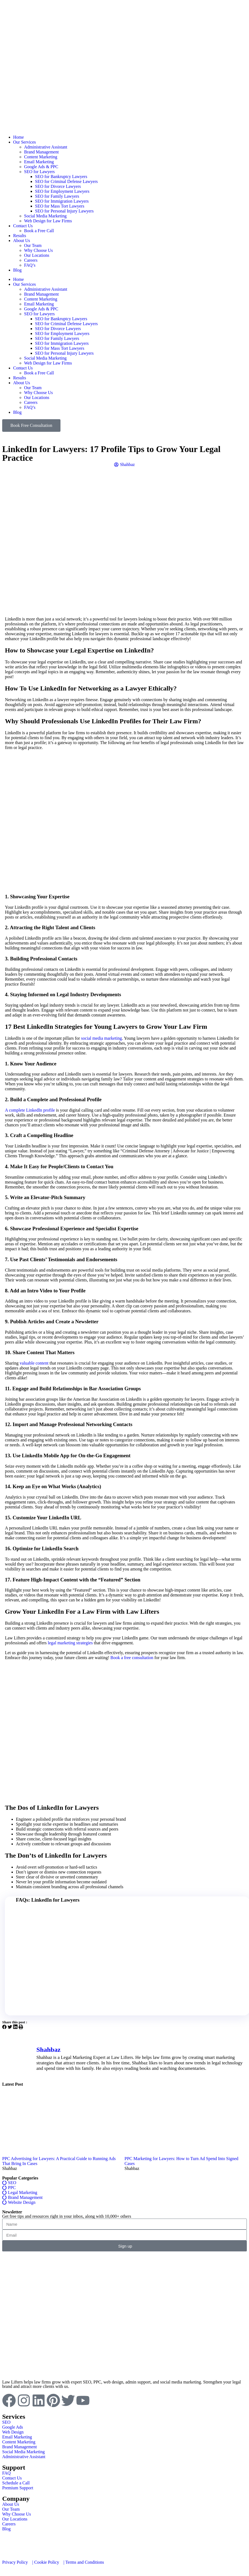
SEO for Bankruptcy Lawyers (61, 176)
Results (19, 235)
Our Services (24, 142)
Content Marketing (40, 157)
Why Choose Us (38, 250)
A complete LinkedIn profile (30, 1110)
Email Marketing (39, 161)
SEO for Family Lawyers (57, 196)
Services (13, 2416)
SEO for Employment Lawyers (62, 191)
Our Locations (36, 255)
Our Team (33, 245)
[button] (4, 2027)
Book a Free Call (39, 230)
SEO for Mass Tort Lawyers (59, 206)
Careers (30, 260)
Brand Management (41, 152)
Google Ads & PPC (41, 166)
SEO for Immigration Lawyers (62, 201)
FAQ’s (30, 265)
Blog (17, 270)
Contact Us (23, 225)
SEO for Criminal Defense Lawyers (66, 181)
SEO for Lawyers (39, 171)
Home (18, 137)
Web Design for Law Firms (48, 220)
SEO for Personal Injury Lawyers (64, 211)
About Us (21, 240)
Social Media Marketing (45, 216)
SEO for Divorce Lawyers (58, 186)
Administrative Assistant (45, 147)
